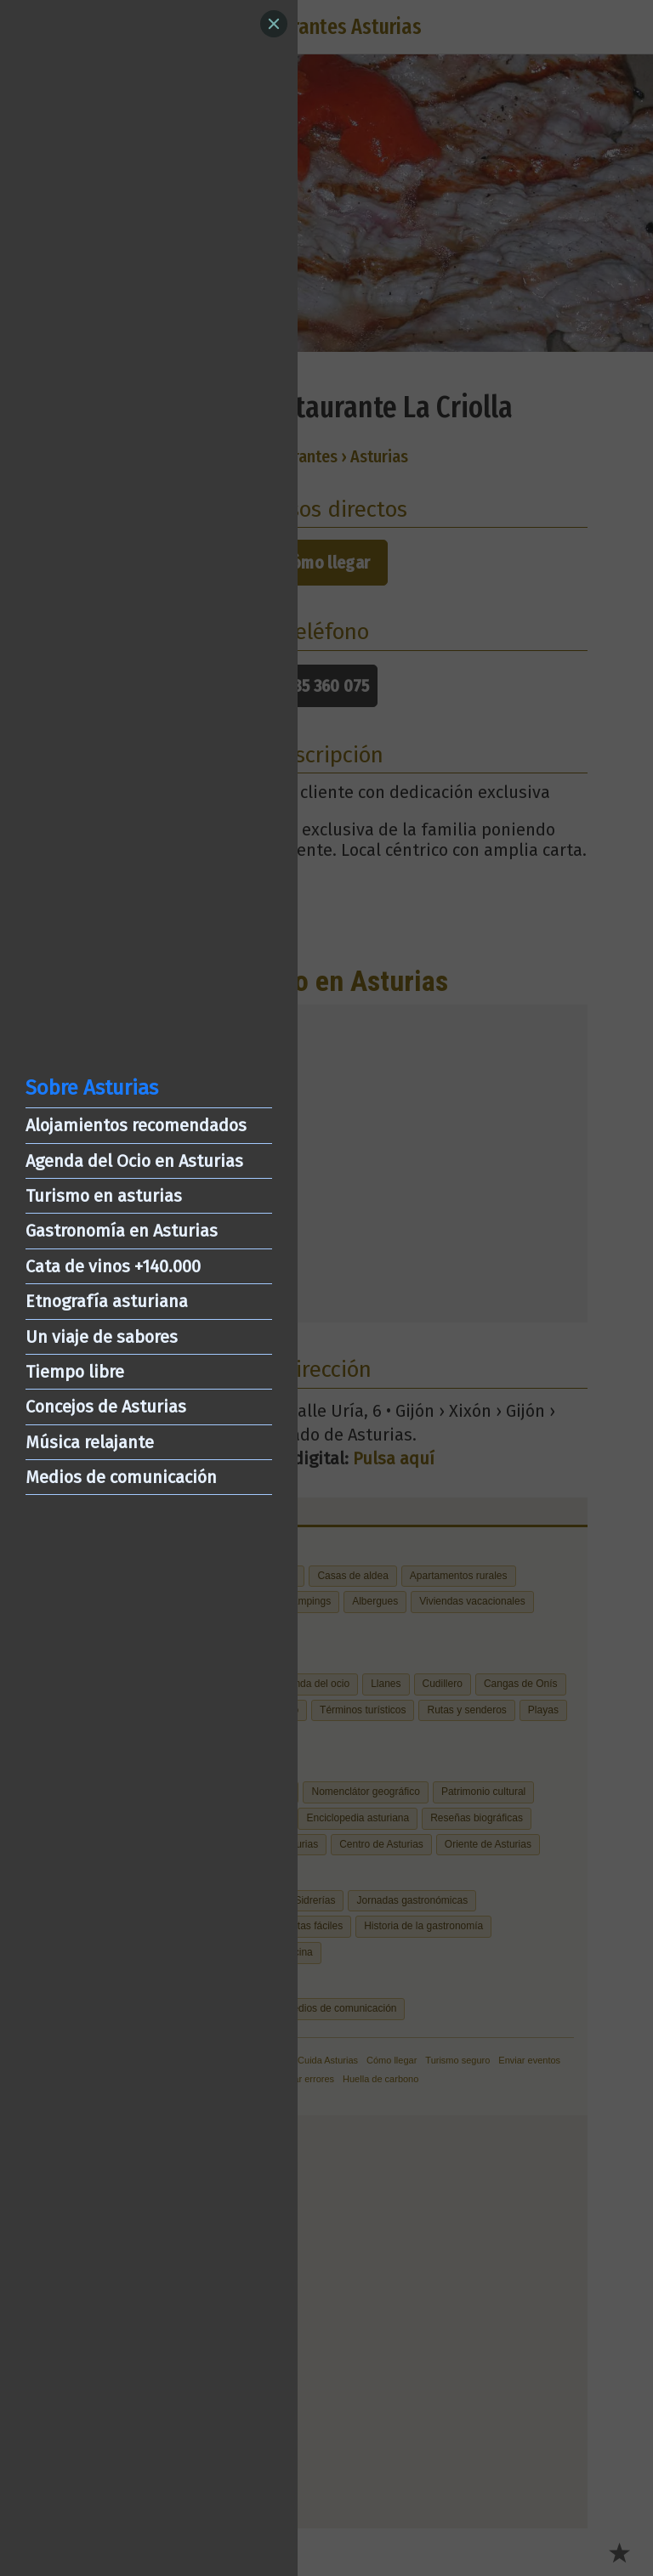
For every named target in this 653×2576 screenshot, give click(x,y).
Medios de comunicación (121, 1477)
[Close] (273, 23)
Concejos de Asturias (106, 1406)
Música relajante (90, 1442)
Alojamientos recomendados (136, 1125)
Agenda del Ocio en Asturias (134, 1161)
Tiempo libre (75, 1372)
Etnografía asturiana (107, 1301)
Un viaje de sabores (102, 1337)
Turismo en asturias (104, 1196)
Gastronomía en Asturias (122, 1230)
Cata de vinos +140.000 (113, 1266)
